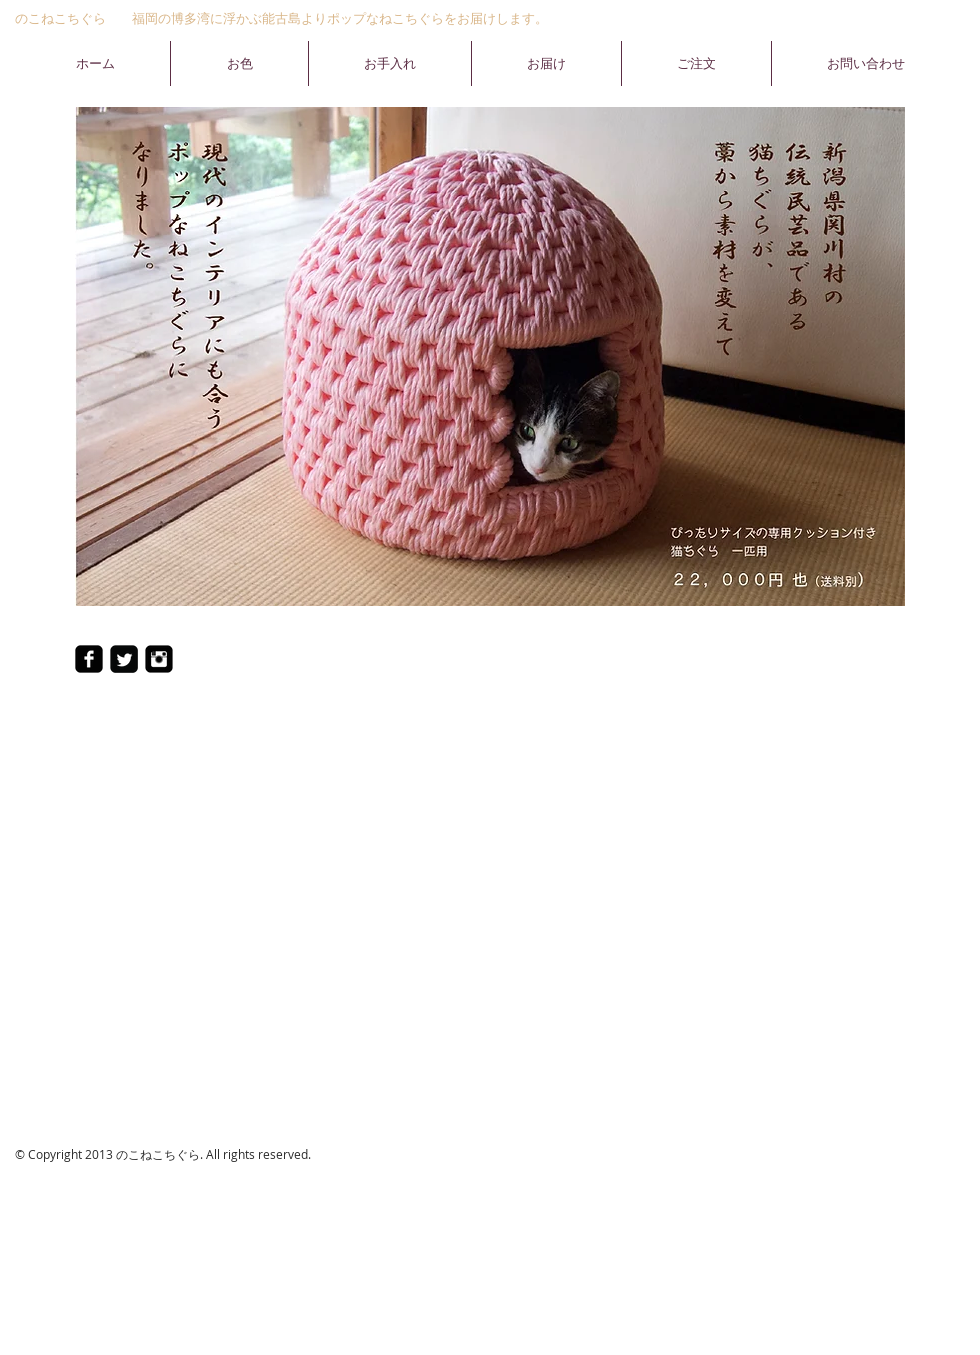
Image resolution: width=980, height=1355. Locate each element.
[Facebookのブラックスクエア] (89, 659)
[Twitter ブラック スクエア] (124, 659)
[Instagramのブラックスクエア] (159, 659)
